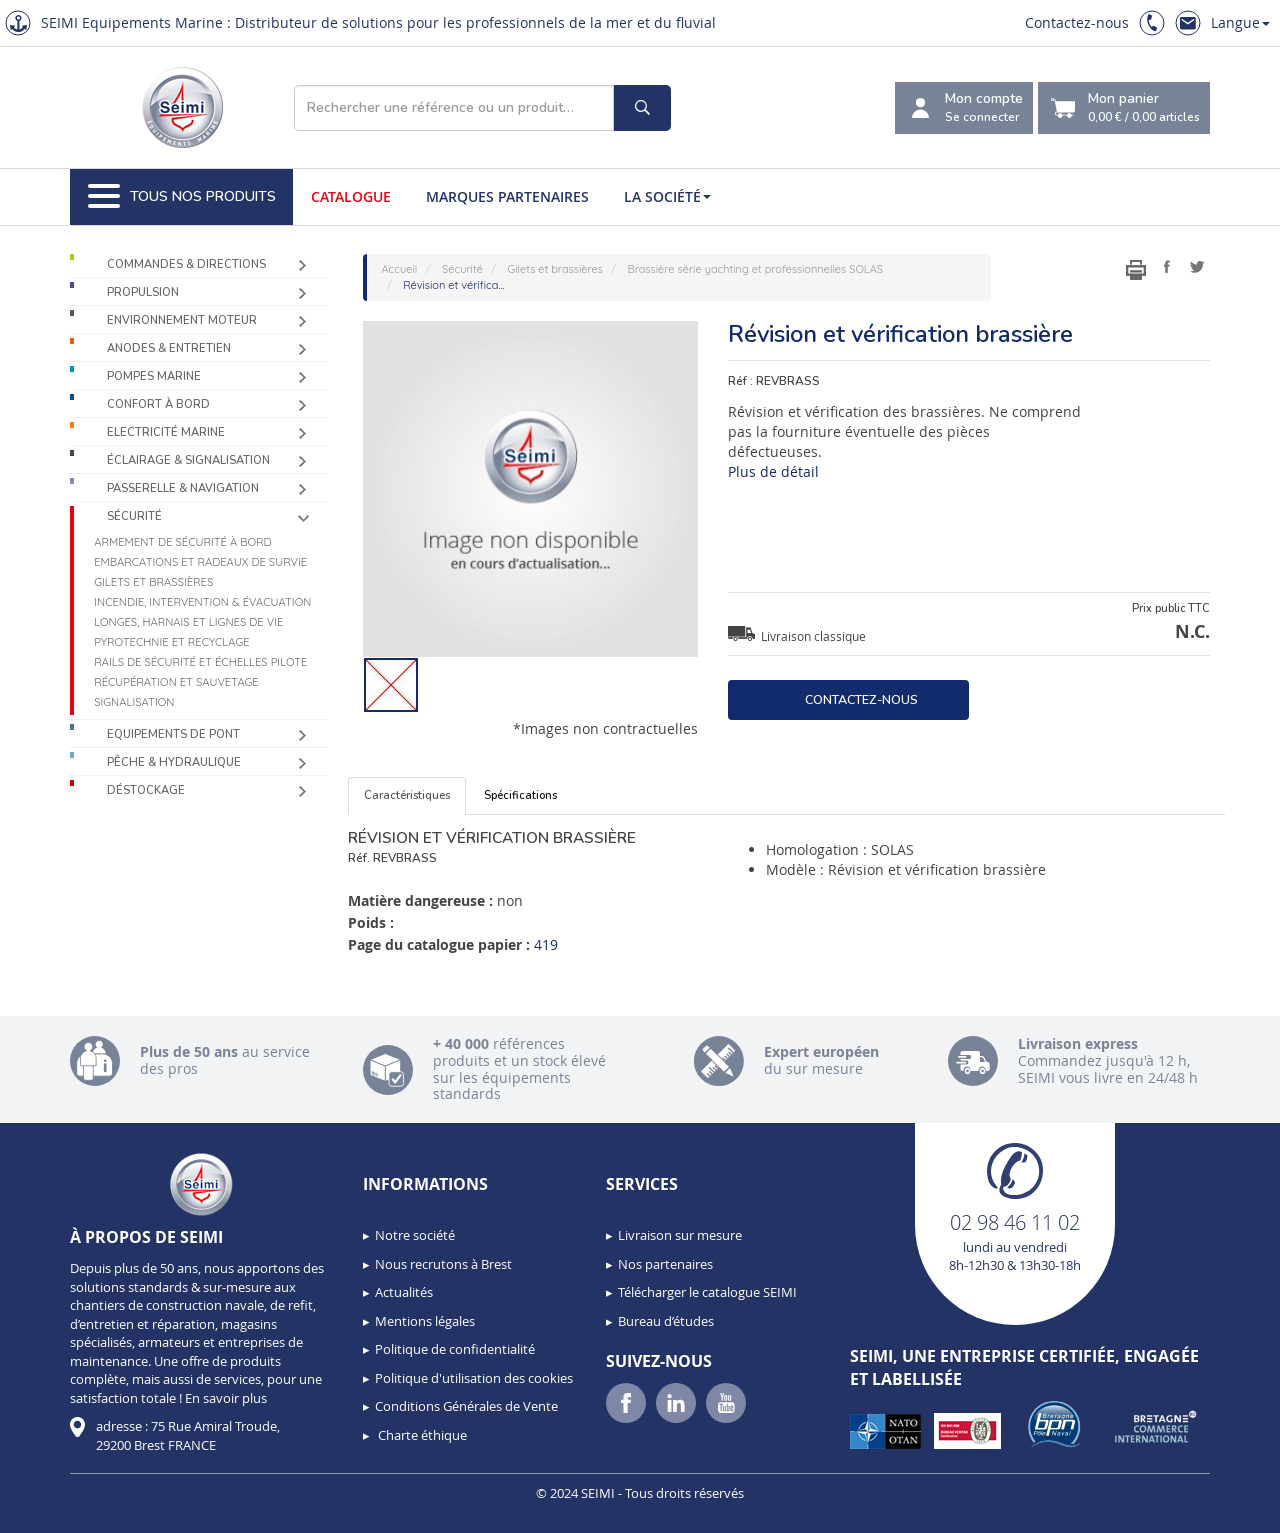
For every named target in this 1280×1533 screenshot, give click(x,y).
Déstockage (146, 790)
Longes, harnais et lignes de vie (188, 622)
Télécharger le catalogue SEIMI (707, 1292)
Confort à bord (158, 404)
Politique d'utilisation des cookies (474, 1378)
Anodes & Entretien (169, 348)
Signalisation (134, 702)
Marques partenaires (507, 196)
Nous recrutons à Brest (443, 1264)
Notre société (415, 1235)
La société (667, 196)
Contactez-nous (1077, 22)
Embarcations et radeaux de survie (200, 562)
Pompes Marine (154, 376)
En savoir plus (226, 1398)
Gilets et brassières (153, 582)
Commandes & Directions (186, 264)
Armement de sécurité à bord (182, 542)
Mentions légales (425, 1321)
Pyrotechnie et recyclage (171, 642)
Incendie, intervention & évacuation (202, 602)
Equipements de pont (173, 734)
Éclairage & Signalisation (188, 460)
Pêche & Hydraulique (174, 762)
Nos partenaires (665, 1264)
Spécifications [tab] (520, 795)
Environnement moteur (182, 320)
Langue (1240, 22)
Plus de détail (773, 471)
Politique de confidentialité (455, 1349)
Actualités (404, 1292)
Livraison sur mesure (680, 1235)
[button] (60, 1511)
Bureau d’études (666, 1321)
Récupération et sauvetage (176, 682)
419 (546, 944)
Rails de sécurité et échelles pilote (200, 662)
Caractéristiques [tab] (407, 795)
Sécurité (134, 516)
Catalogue (351, 196)
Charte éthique (421, 1435)
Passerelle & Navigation (183, 488)
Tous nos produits (182, 197)
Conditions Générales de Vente (466, 1406)
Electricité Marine (166, 432)
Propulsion (143, 292)
